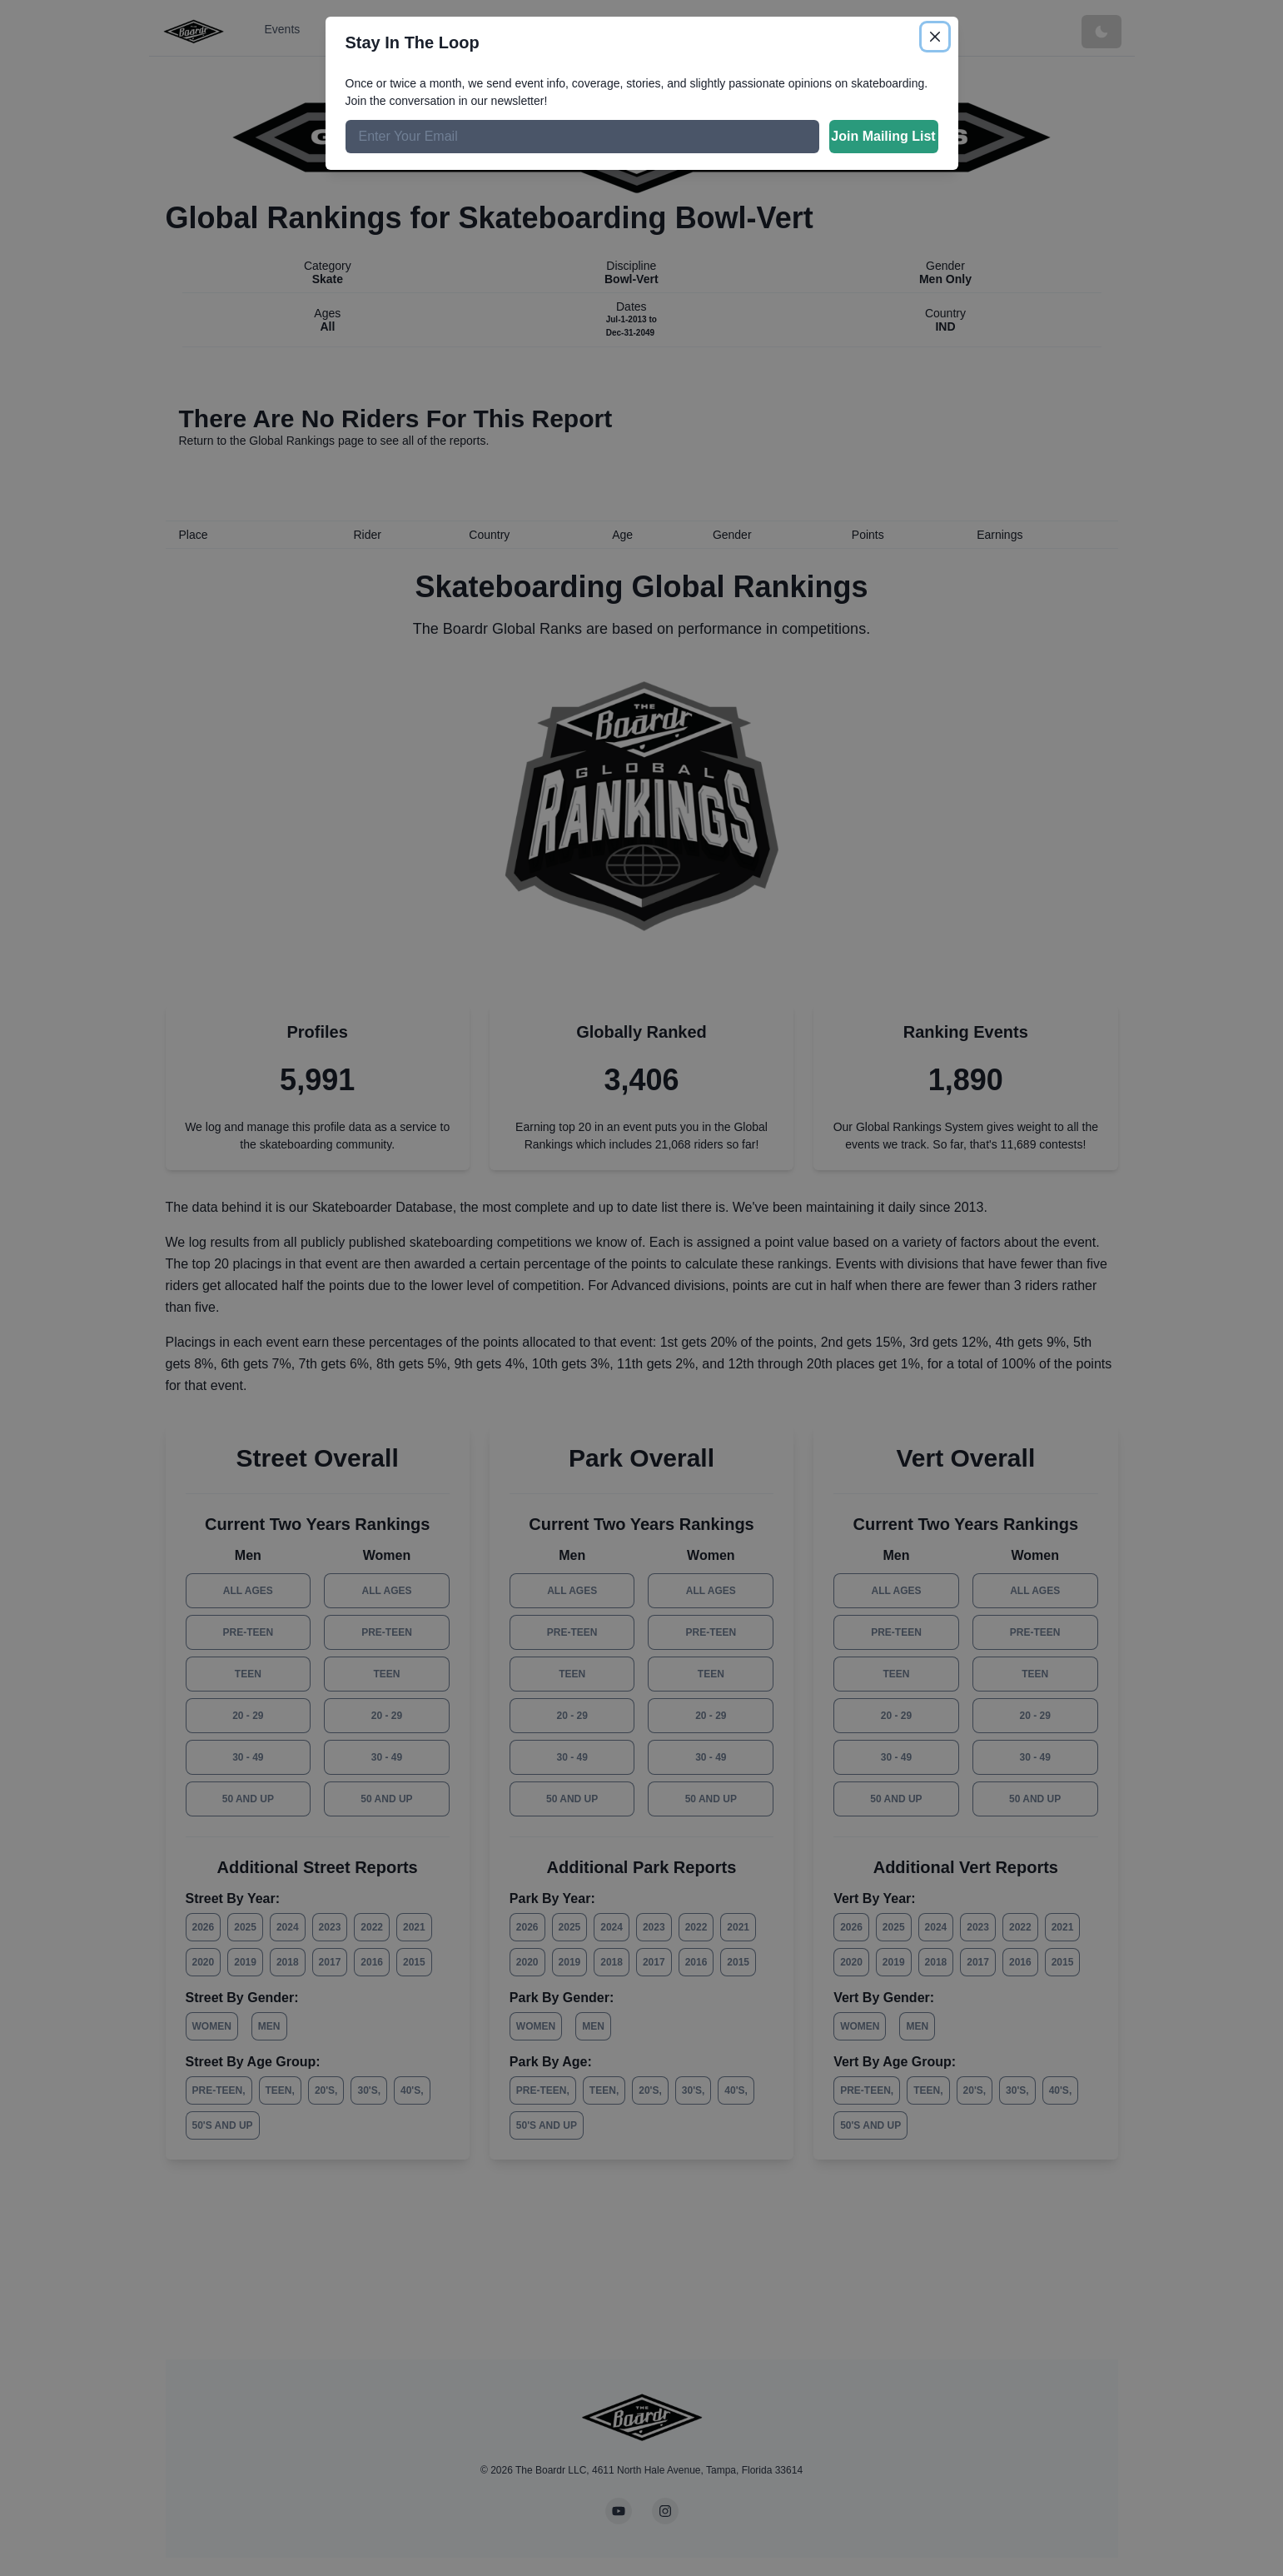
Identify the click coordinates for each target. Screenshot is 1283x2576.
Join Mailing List (883, 136)
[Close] (935, 36)
